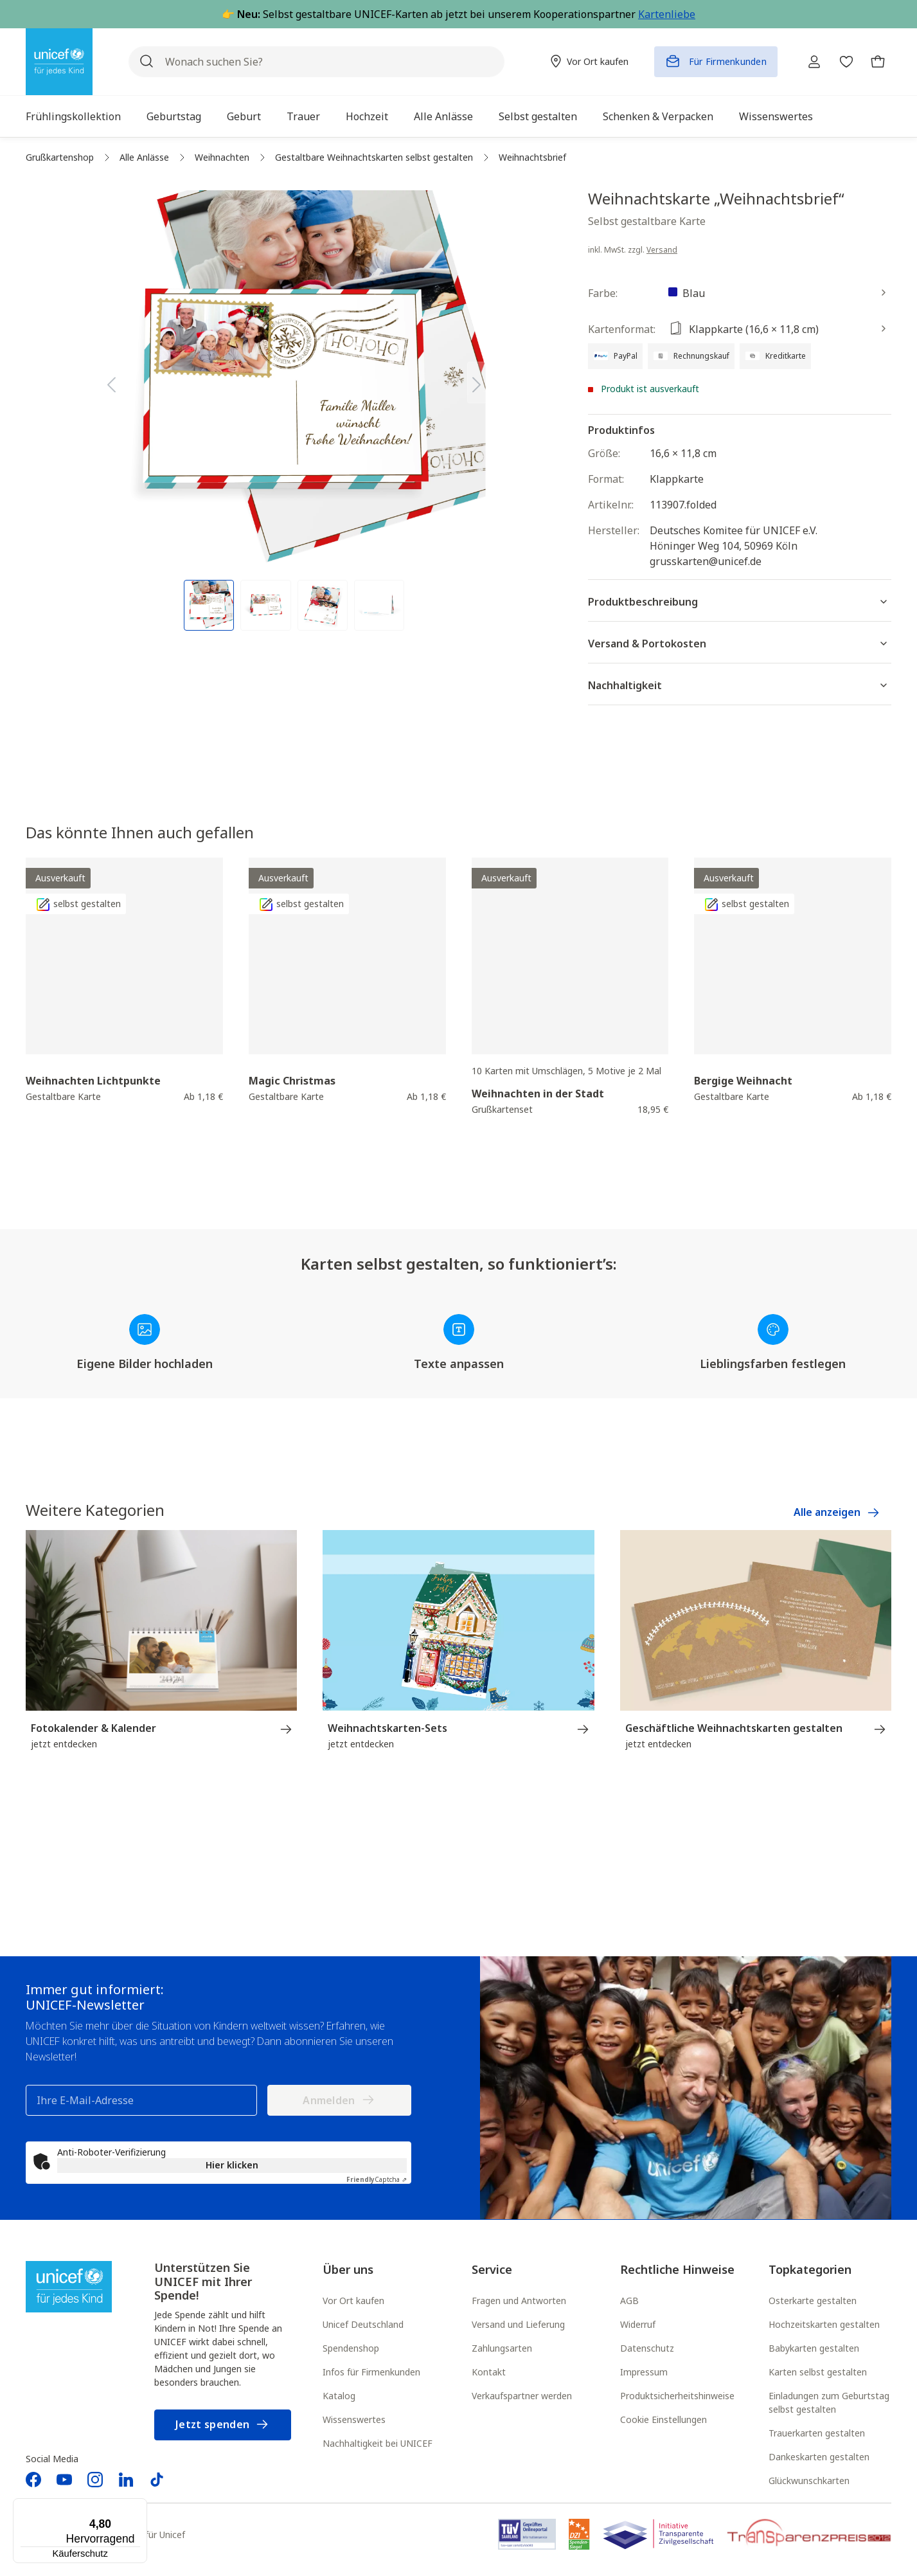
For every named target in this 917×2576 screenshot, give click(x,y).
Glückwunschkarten (809, 2481)
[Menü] (139, 2506)
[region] (294, 410)
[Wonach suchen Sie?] (310, 61)
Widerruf (637, 2325)
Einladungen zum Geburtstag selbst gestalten (829, 2403)
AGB (629, 2301)
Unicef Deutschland (363, 2325)
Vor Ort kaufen (353, 2301)
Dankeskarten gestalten (819, 2457)
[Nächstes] (476, 382)
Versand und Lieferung (518, 2325)
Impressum (644, 2372)
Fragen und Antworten (519, 2301)
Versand (661, 249)
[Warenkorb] (875, 61)
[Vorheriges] (111, 382)
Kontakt (489, 2372)
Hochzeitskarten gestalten (824, 2325)
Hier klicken (232, 2165)
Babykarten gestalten (814, 2349)
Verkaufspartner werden (522, 2396)
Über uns (348, 2270)
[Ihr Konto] (803, 61)
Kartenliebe (666, 14)
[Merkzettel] (839, 61)
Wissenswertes (354, 2420)
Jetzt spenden (222, 2425)
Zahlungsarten (502, 2349)
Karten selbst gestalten (818, 2372)
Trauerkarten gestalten (817, 2433)
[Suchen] (146, 61)
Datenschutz (647, 2349)
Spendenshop (351, 2349)
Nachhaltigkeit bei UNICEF (377, 2444)
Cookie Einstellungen (663, 2420)
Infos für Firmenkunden (371, 2372)
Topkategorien (810, 2270)
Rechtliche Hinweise (677, 2270)
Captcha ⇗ (376, 2179)
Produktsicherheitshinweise (677, 2396)
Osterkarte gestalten (813, 2301)
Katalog (339, 2396)
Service (492, 2270)
